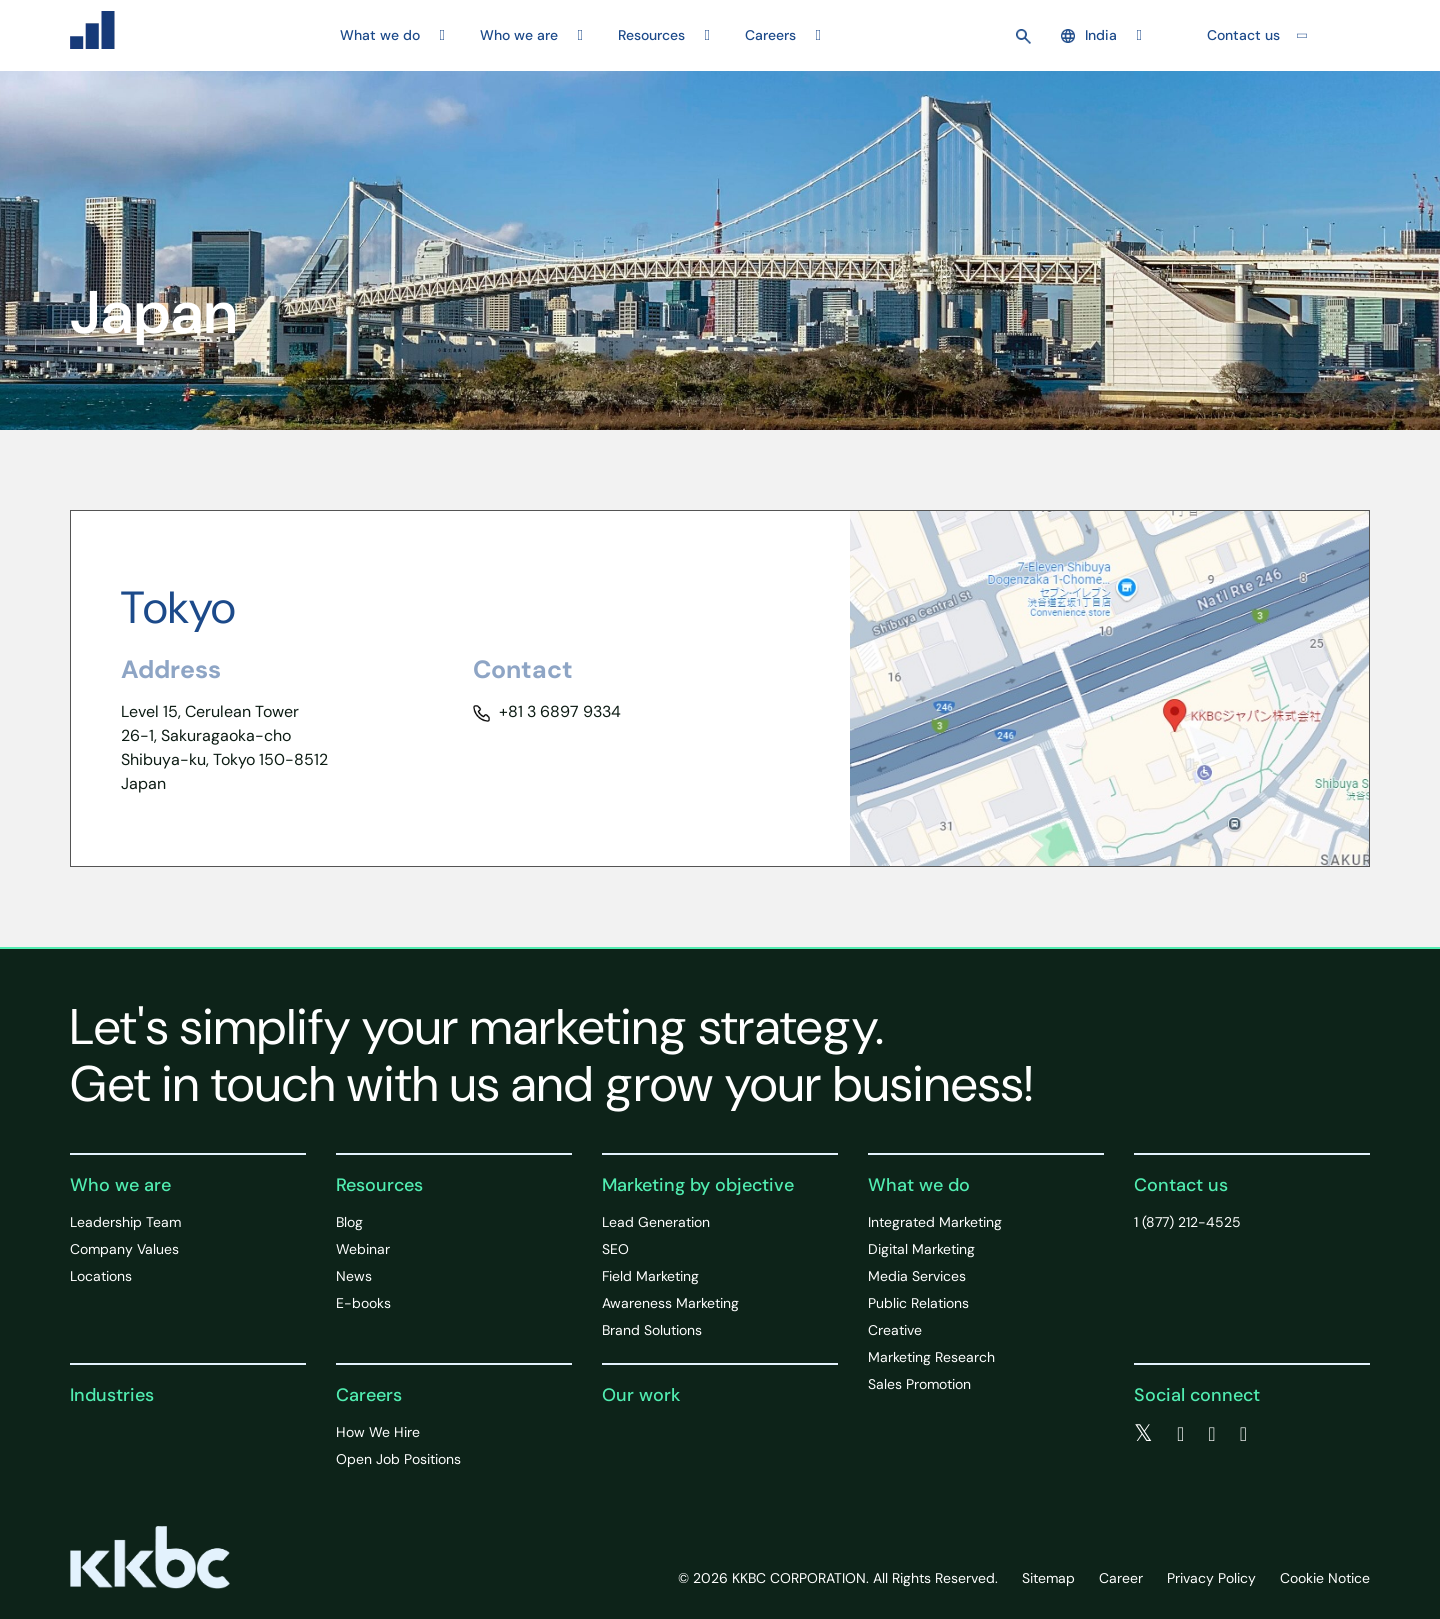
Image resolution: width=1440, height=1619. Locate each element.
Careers (369, 1395)
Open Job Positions (398, 1459)
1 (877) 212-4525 (1187, 1222)
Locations (101, 1276)
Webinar (363, 1249)
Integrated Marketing (935, 1222)
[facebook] (1180, 1434)
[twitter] (1143, 1434)
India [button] (1089, 35)
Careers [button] (770, 35)
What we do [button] (380, 35)
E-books (363, 1303)
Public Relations (918, 1303)
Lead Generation (656, 1222)
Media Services (917, 1276)
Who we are (120, 1185)
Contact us (1243, 35)
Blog (349, 1222)
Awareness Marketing (670, 1303)
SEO (615, 1249)
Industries (112, 1395)
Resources (379, 1185)
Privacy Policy (1211, 1578)
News (354, 1276)
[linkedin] (1211, 1434)
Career (1121, 1578)
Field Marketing (650, 1276)
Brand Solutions (652, 1330)
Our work (641, 1395)
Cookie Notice (1325, 1578)
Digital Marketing (921, 1249)
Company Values (124, 1249)
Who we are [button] (519, 35)
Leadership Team (125, 1222)
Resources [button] (651, 35)
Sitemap (1048, 1578)
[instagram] (1243, 1434)
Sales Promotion (919, 1384)
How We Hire (378, 1432)
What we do (919, 1185)
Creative (895, 1330)
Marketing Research (931, 1357)
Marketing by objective (698, 1185)
